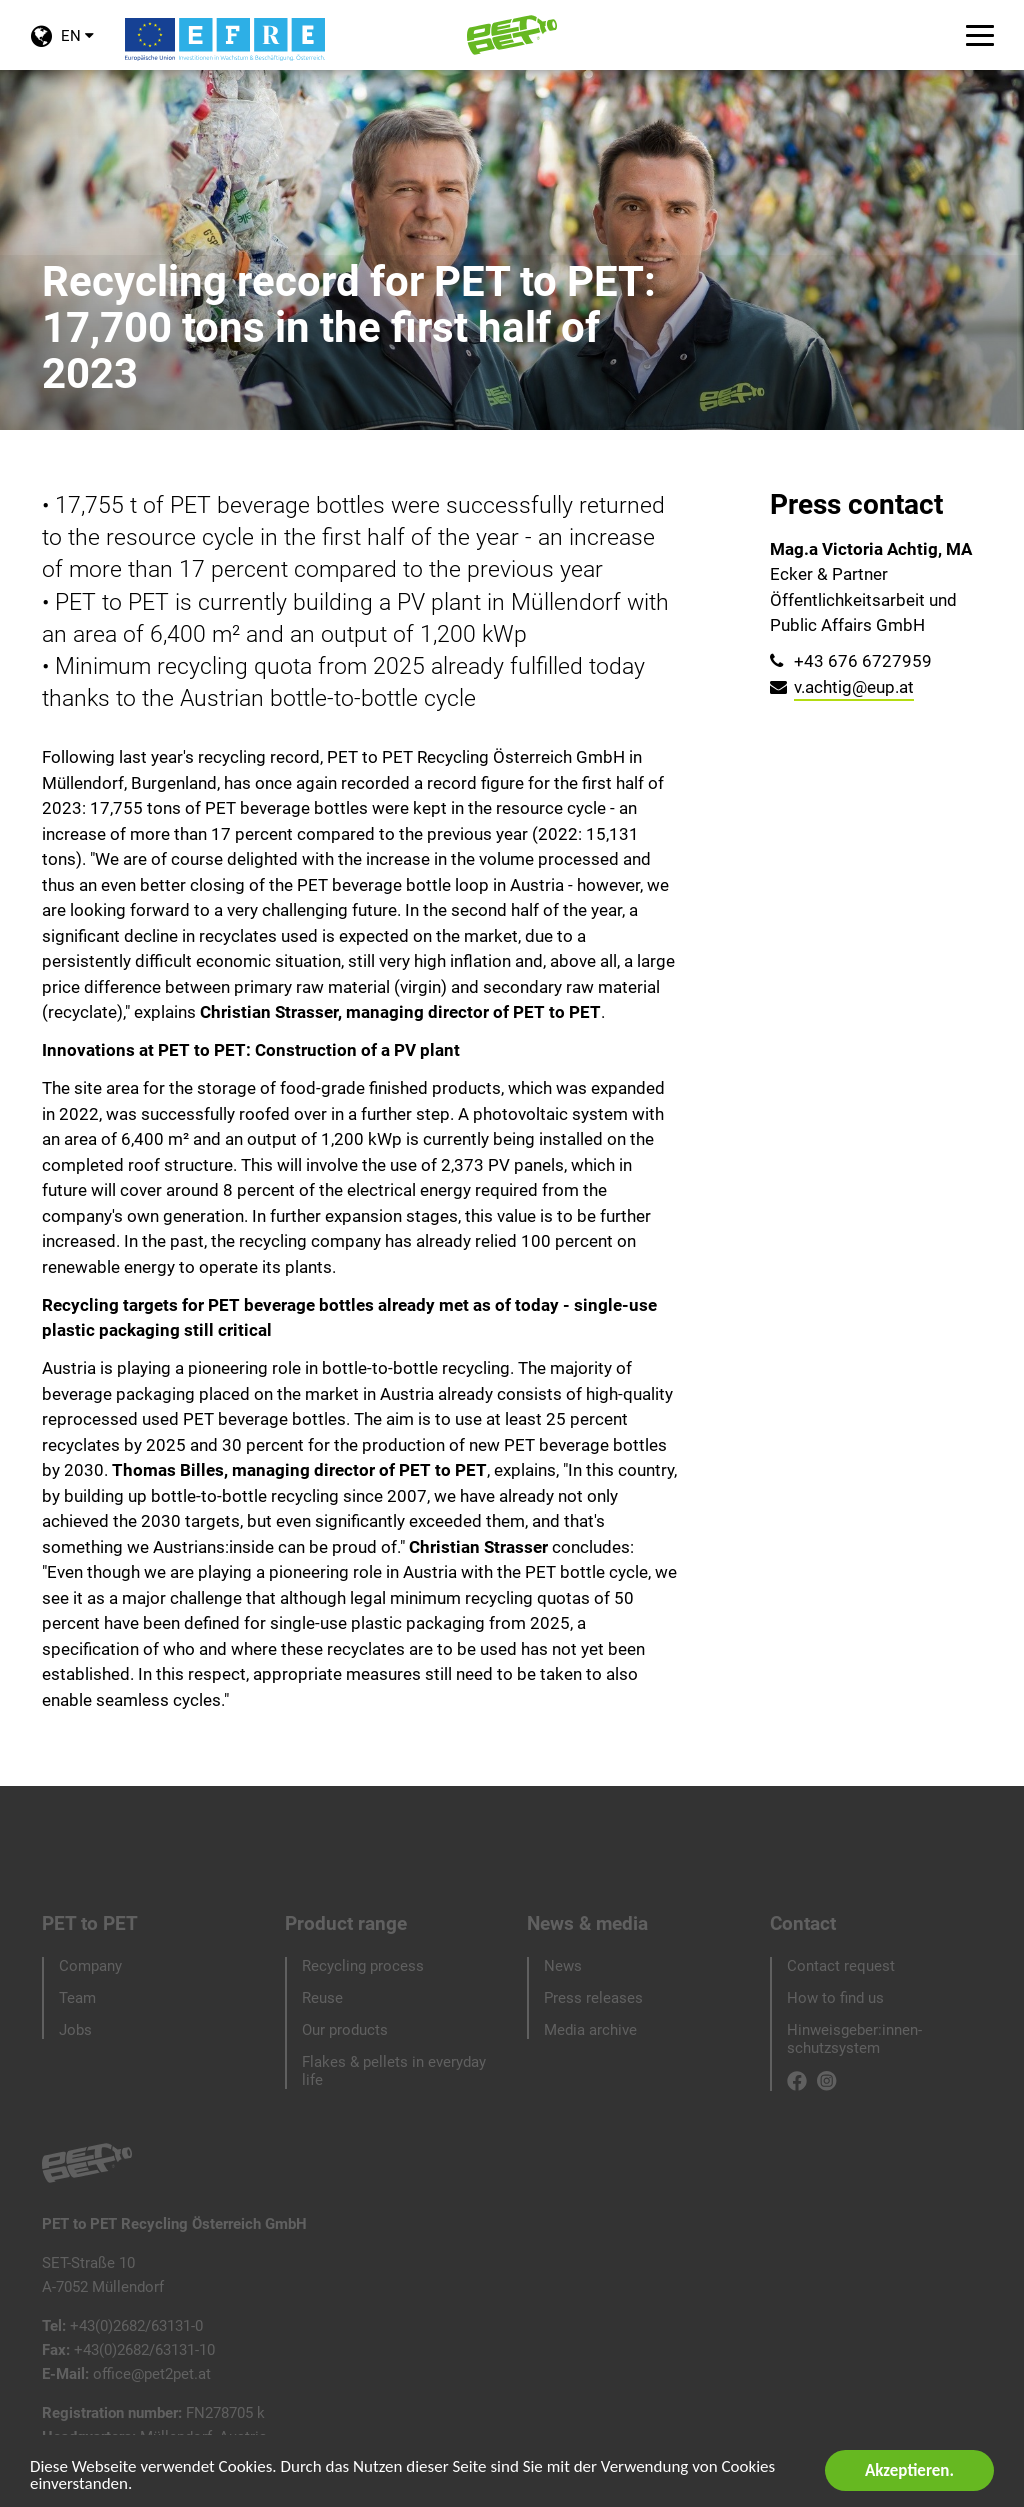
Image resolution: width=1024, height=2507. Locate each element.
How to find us (835, 1998)
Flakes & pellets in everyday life (394, 2071)
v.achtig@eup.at (854, 687)
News (563, 1966)
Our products (345, 2030)
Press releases (593, 1998)
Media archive (590, 2030)
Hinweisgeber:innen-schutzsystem (854, 2039)
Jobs (75, 2030)
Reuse (322, 1998)
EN (62, 48)
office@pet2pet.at (152, 2374)
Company (90, 1966)
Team (77, 1998)
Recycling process (363, 1966)
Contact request (841, 1966)
